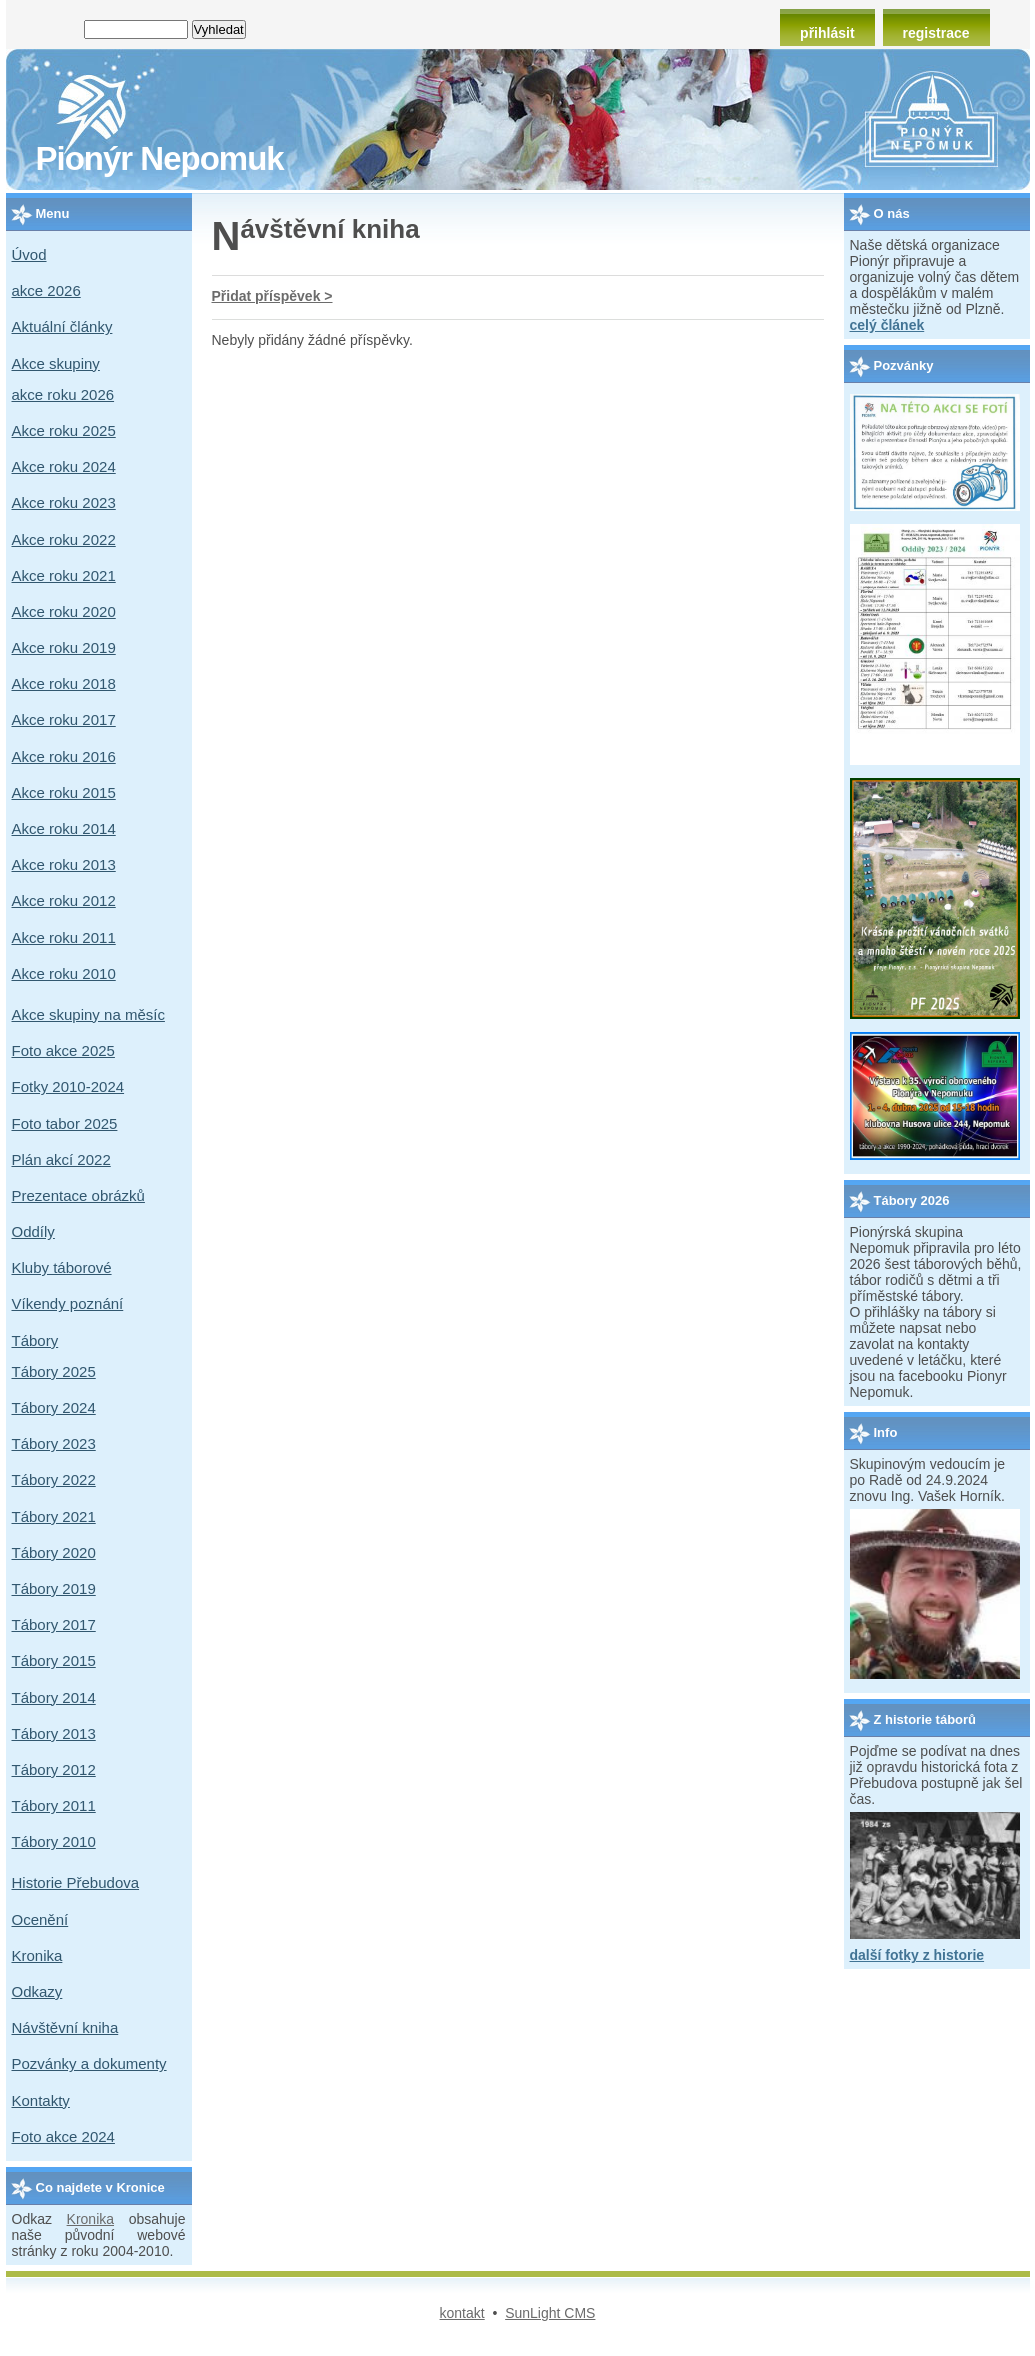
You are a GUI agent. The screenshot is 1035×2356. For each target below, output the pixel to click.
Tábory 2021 (54, 1516)
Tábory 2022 (54, 1479)
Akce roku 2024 (64, 466)
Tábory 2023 (54, 1443)
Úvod (29, 254)
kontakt (462, 2313)
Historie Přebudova (76, 1882)
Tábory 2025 (54, 1371)
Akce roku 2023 (64, 502)
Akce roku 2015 (64, 792)
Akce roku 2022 (64, 539)
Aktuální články (62, 326)
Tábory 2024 (54, 1407)
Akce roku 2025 (64, 430)
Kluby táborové (62, 1267)
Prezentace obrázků (78, 1195)
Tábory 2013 (54, 1733)
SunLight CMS (550, 2313)
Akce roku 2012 (64, 900)
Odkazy (37, 1991)
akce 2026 (46, 290)
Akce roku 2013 (64, 864)
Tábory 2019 (54, 1588)
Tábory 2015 (54, 1660)
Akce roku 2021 (64, 575)
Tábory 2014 (54, 1697)
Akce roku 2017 (64, 719)
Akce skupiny (56, 363)
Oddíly (33, 1231)
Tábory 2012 (54, 1769)
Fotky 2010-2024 (68, 1086)
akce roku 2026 (63, 394)
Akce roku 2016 (64, 756)
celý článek (887, 325)
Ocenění (40, 1919)
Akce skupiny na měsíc (88, 1014)
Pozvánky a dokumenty (89, 2063)
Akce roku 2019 (64, 647)
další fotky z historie (917, 1955)
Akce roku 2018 (64, 683)
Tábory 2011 (54, 1805)
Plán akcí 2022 (61, 1159)
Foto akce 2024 (63, 2136)
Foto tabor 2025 (65, 1123)
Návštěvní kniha (65, 2027)
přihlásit (827, 33)
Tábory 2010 (54, 1841)
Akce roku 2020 (64, 611)
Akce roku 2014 (64, 828)
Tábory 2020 (54, 1552)
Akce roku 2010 (64, 973)
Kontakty (41, 2100)
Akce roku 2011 (64, 937)
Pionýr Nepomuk (160, 158)
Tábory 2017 (54, 1624)
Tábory (35, 1340)
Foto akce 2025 (63, 1050)
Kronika (37, 1955)
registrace (936, 33)
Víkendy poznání (68, 1303)
